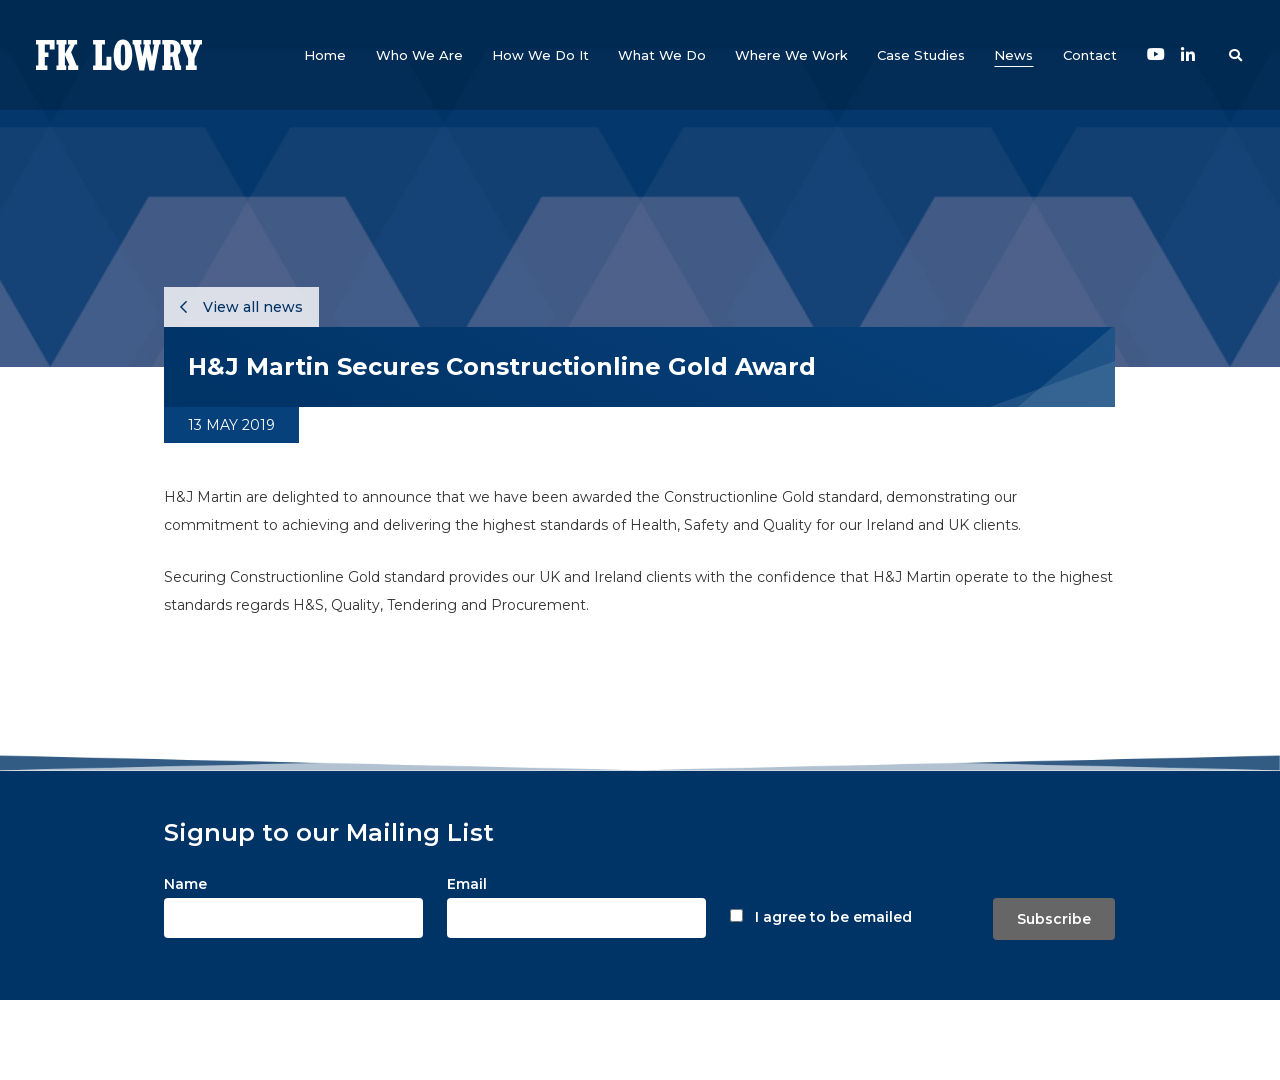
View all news (241, 307)
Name (185, 884)
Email (467, 884)
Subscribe (1054, 919)
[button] (419, 55)
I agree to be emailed (833, 917)
